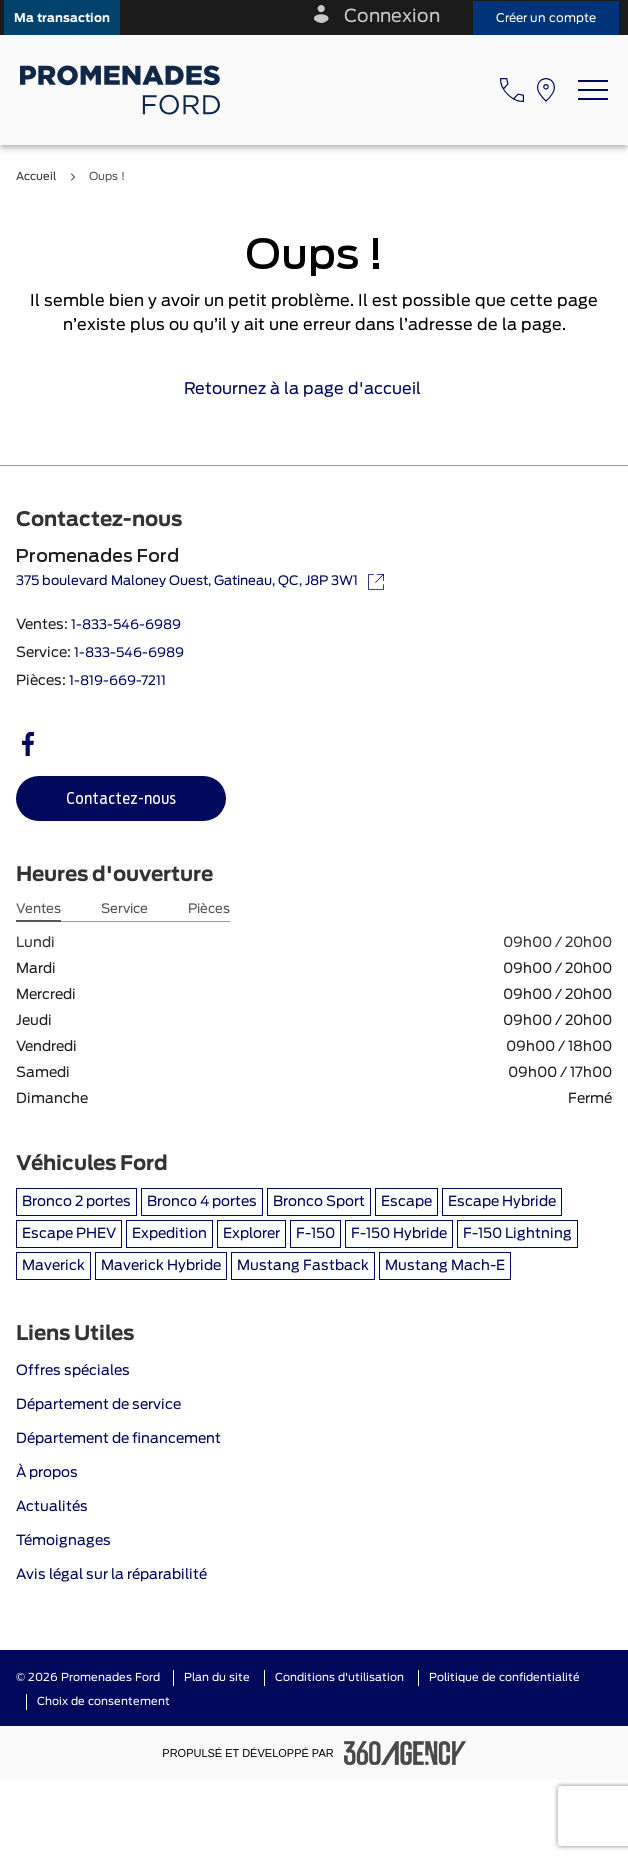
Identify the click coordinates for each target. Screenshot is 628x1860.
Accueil (36, 176)
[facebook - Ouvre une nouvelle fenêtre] (28, 744)
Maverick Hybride (161, 1266)
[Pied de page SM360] (405, 1753)
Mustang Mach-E (445, 1266)
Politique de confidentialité (504, 1677)
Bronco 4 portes (202, 1202)
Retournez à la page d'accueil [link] (314, 389)
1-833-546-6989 (126, 625)
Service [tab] (124, 909)
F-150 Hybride (399, 1234)
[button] (62, 17)
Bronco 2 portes (76, 1202)
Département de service (98, 1405)
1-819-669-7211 (117, 681)
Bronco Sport (319, 1202)
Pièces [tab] (209, 909)
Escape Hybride (502, 1202)
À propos (47, 1473)
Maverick (53, 1266)
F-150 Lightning (517, 1234)
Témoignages (63, 1541)
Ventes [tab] (38, 909)
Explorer (251, 1234)
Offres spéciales (73, 1371)
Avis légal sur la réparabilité (111, 1575)
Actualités (52, 1507)
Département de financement (118, 1439)
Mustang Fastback (303, 1266)
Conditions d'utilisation (339, 1677)
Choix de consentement (103, 1701)
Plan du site (217, 1677)
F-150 (315, 1234)
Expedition (169, 1234)
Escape (406, 1202)
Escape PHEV (69, 1234)
